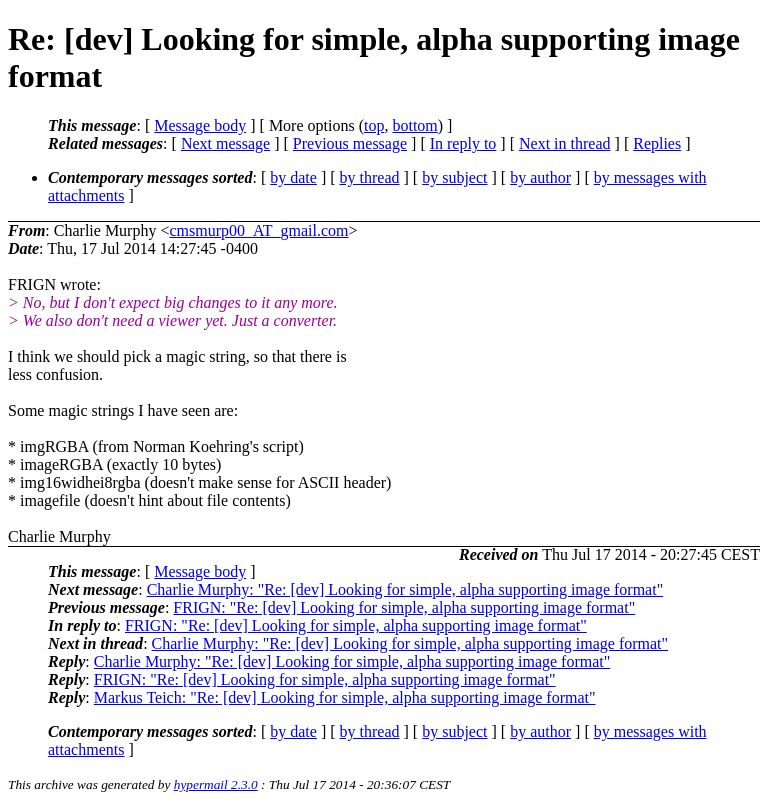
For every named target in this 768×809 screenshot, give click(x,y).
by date (293, 177)
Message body (200, 125)
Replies (657, 143)
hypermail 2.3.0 (216, 784)
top (374, 125)
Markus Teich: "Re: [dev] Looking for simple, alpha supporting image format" (345, 697)
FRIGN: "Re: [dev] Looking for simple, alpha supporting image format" (404, 607)
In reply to (463, 143)
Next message (225, 143)
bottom (414, 125)
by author (540, 177)
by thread (370, 177)
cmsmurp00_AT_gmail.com (258, 230)
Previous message (350, 143)
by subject (454, 177)
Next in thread (565, 143)
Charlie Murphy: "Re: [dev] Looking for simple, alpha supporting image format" (405, 589)
